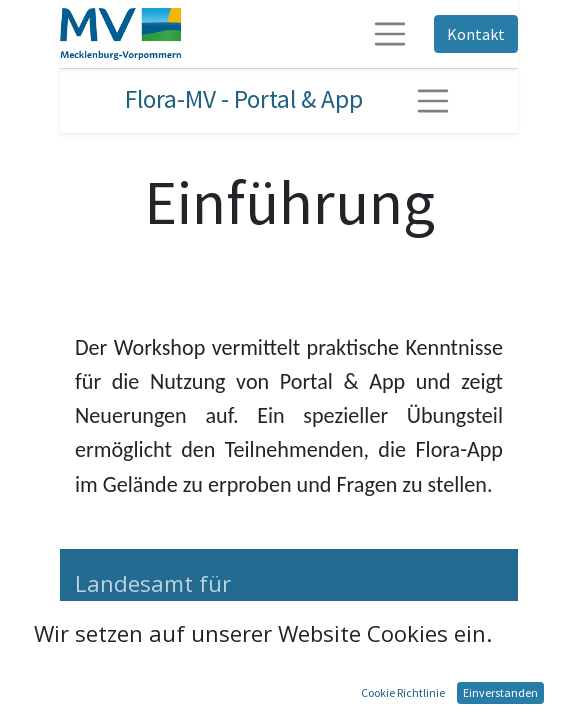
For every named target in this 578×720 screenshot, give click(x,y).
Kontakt (476, 34)
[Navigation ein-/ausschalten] (433, 101)
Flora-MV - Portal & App (244, 99)
